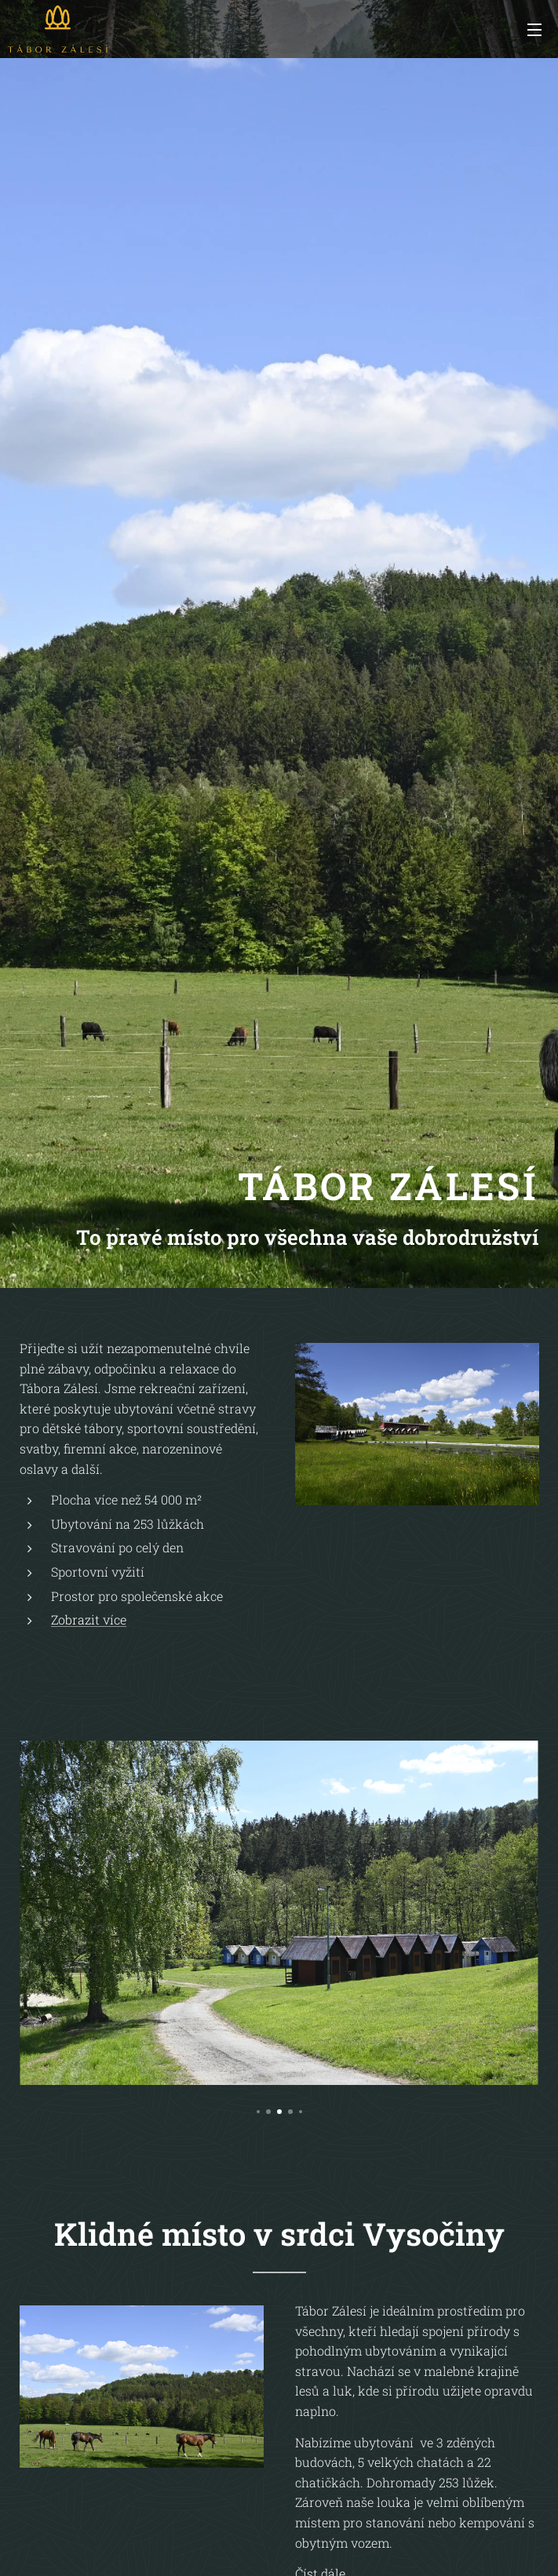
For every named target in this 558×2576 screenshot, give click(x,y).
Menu (534, 30)
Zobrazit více (88, 1619)
